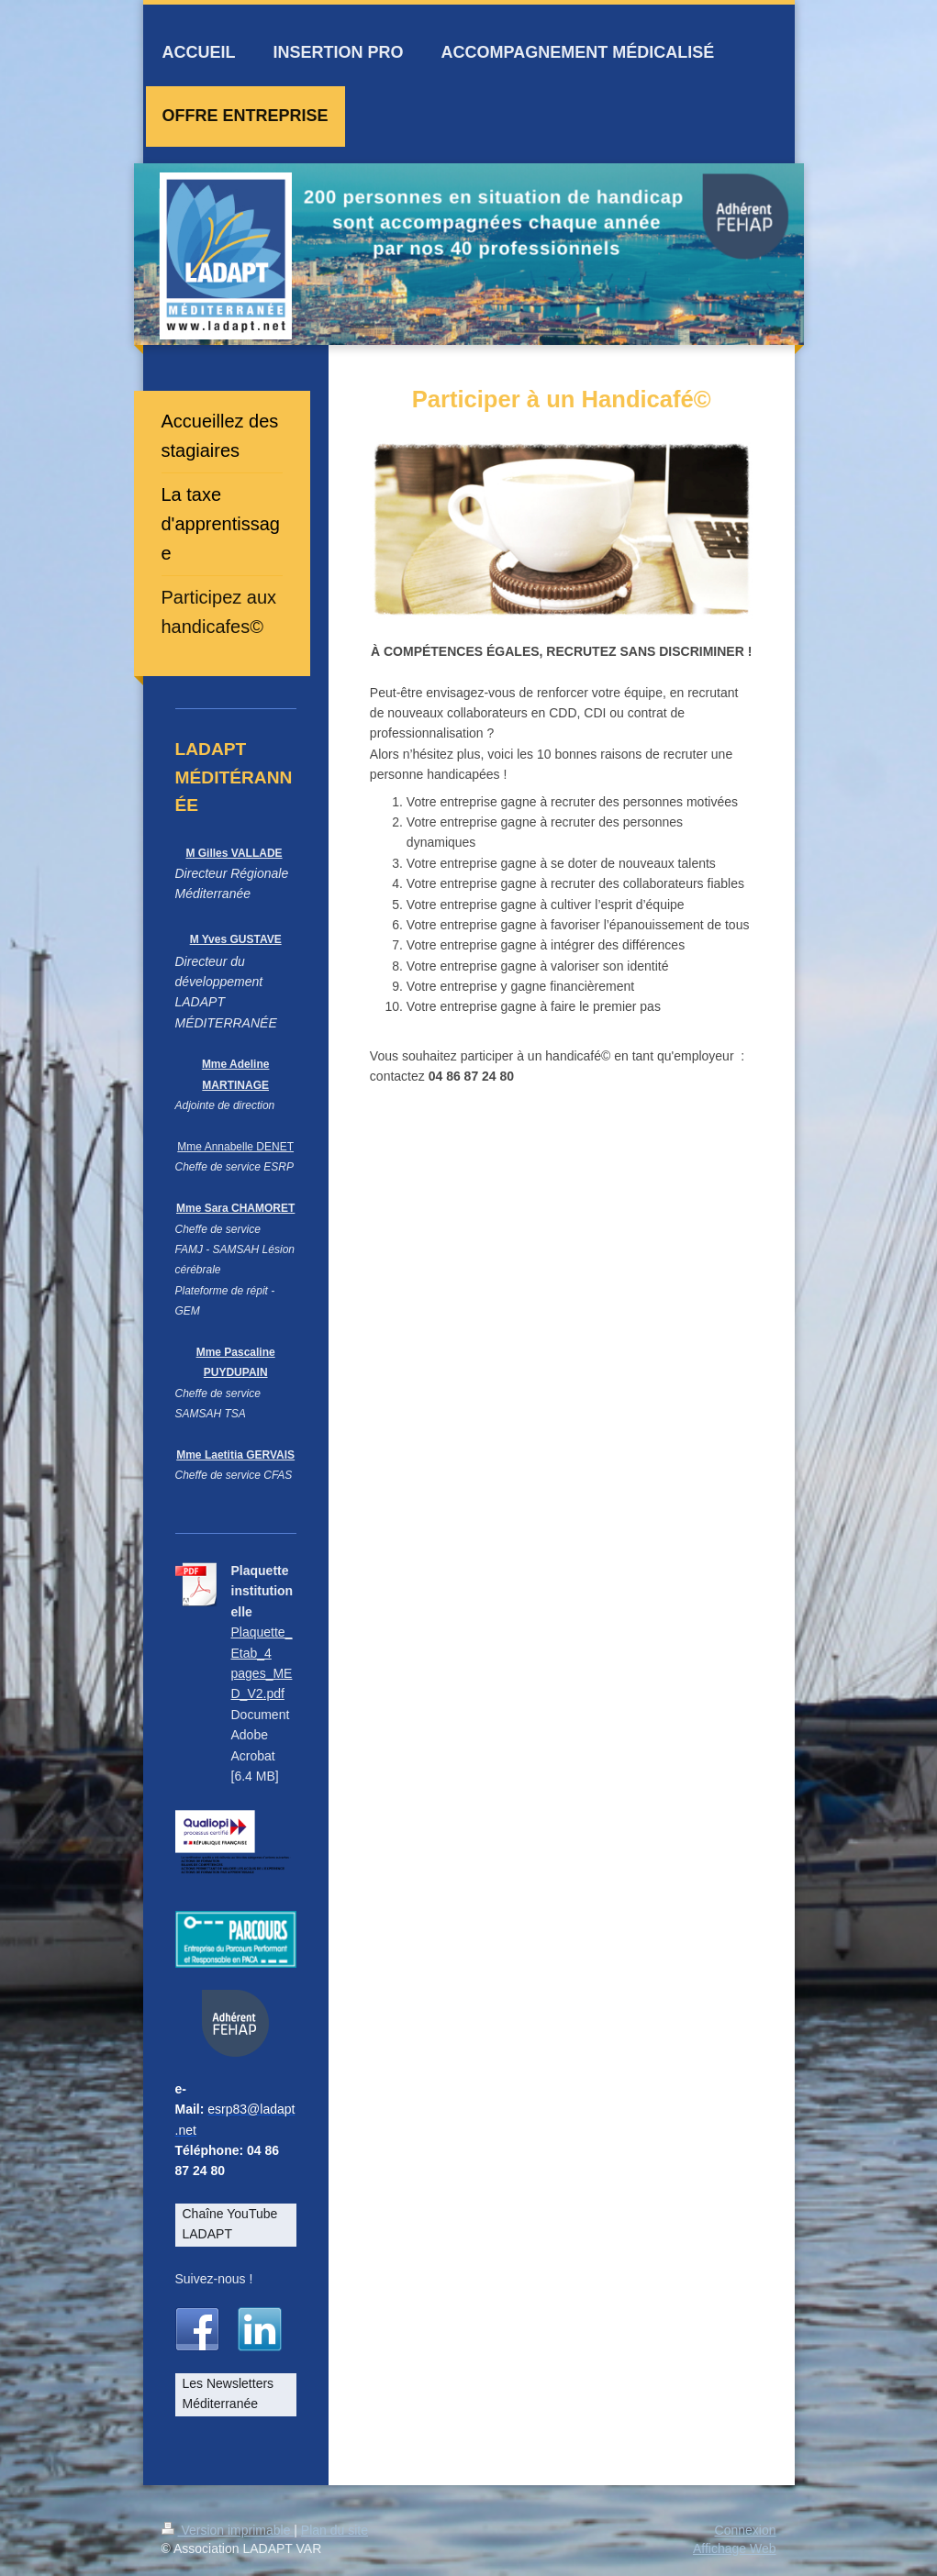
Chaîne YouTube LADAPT (230, 2223)
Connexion (745, 2530)
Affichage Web (734, 2548)
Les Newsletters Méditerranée (228, 2393)
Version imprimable (228, 2530)
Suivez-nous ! (214, 2278)
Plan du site (334, 2530)
